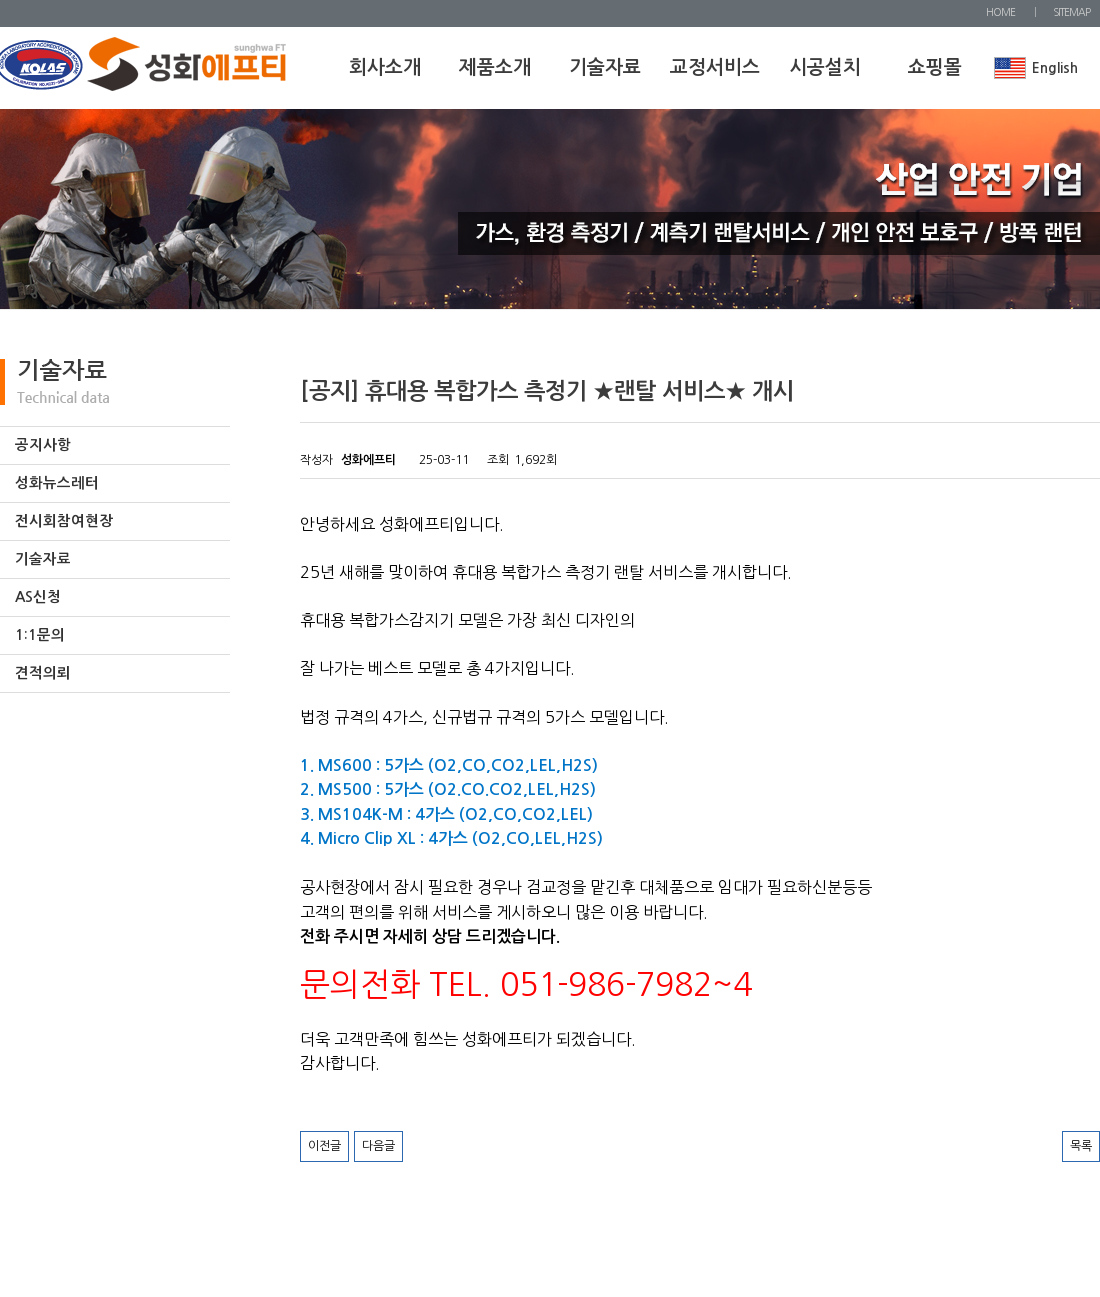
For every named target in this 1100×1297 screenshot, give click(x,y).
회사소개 (385, 67)
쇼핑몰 (935, 67)
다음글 (378, 1146)
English (1055, 68)
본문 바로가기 (0, 0)
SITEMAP (1071, 12)
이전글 (324, 1146)
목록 (1081, 1146)
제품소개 (495, 67)
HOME (1000, 12)
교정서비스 (715, 67)
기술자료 (605, 67)
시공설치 (825, 67)
